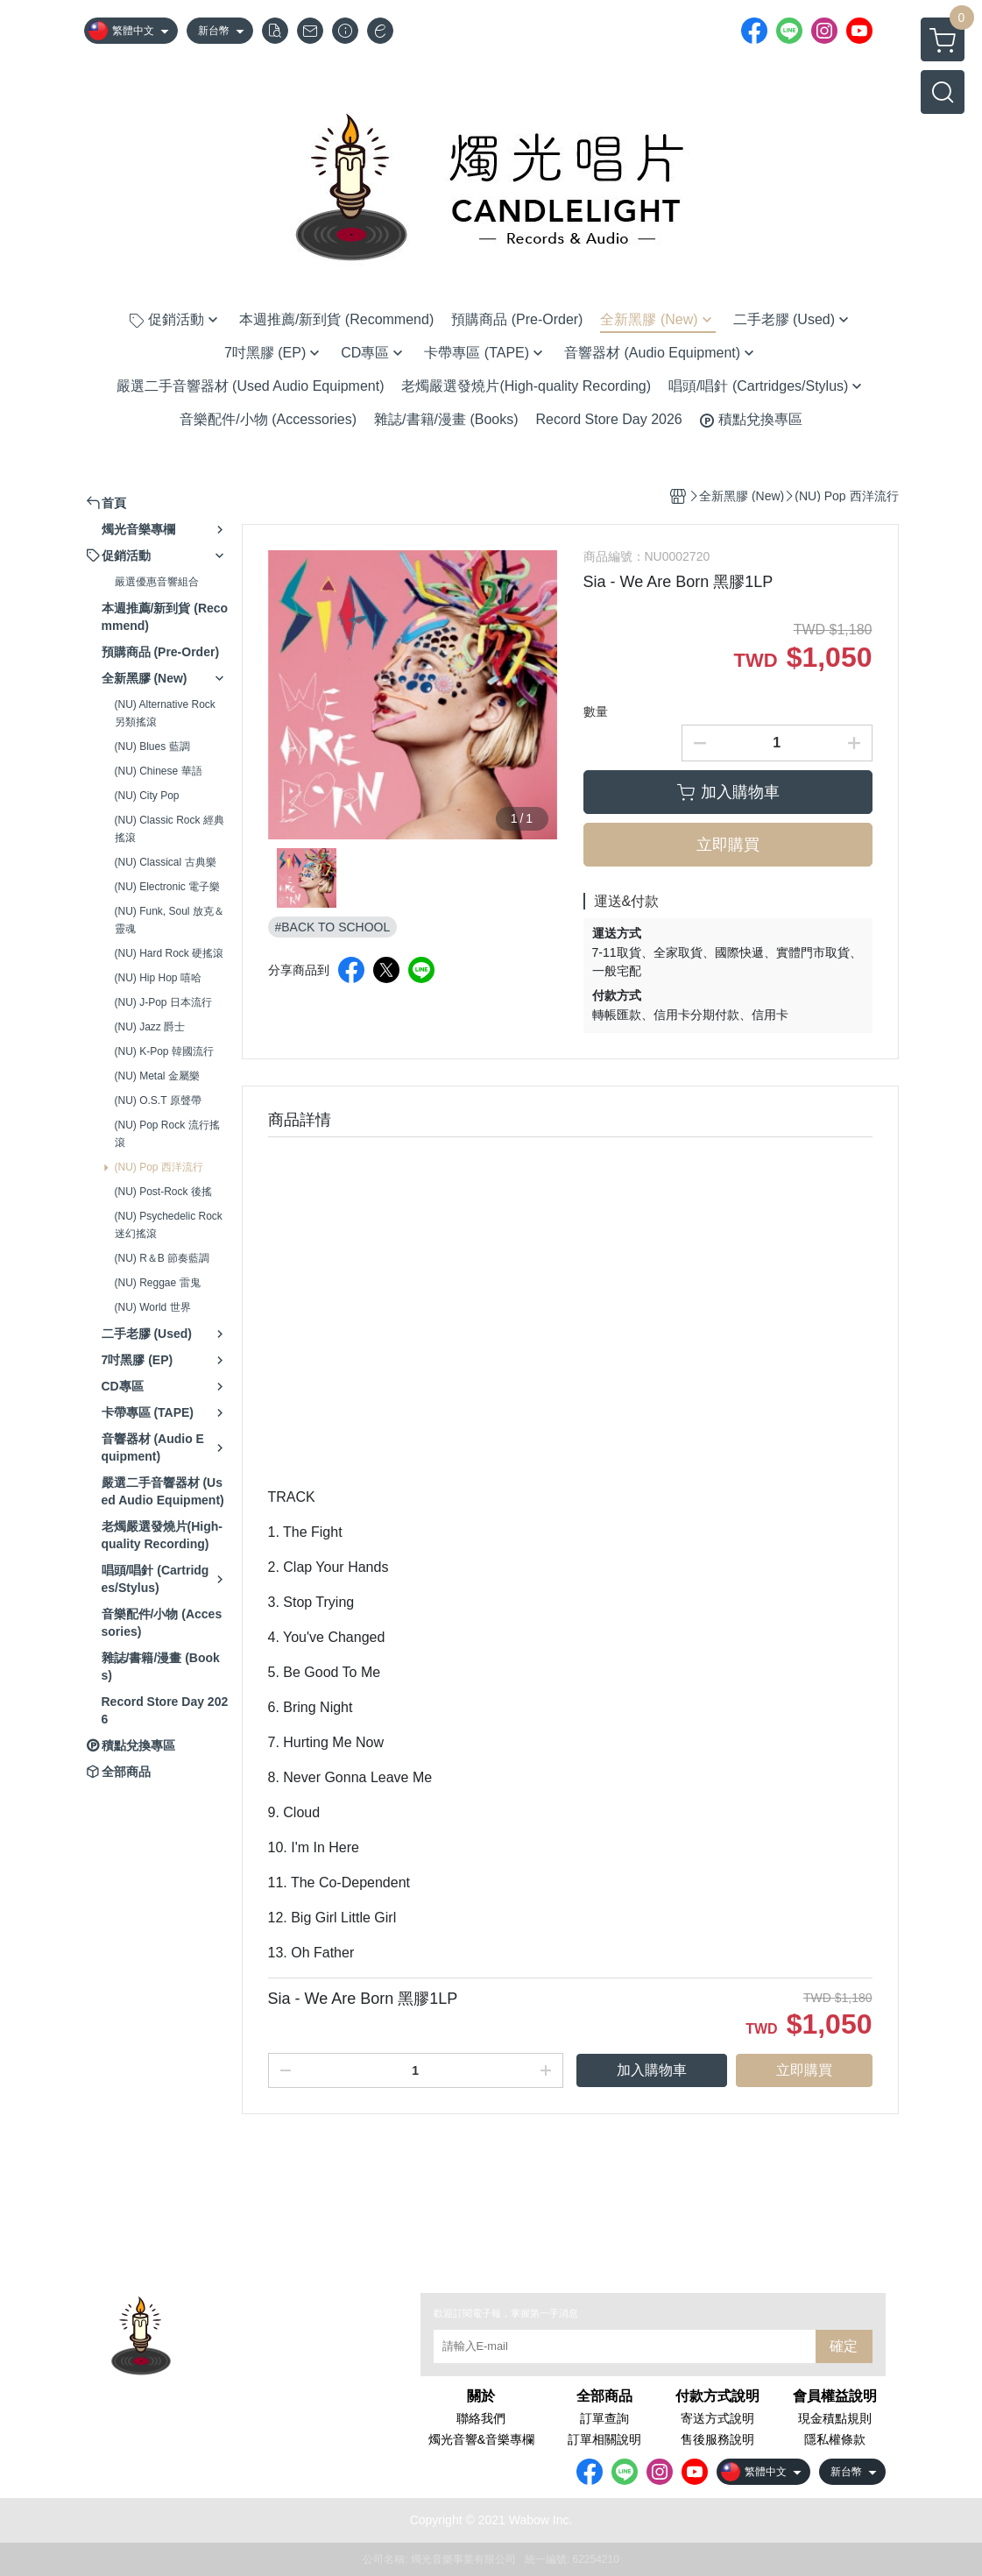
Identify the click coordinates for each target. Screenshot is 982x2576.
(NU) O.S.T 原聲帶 (158, 1100)
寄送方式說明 (717, 2418)
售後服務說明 (717, 2439)
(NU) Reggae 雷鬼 (158, 1283)
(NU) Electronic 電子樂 (168, 887)
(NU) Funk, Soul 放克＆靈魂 (169, 920)
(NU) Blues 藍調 (152, 746)
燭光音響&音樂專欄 (481, 2439)
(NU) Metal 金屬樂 (157, 1076)
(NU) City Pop (147, 795)
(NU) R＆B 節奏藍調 (162, 1258)
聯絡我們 (480, 2418)
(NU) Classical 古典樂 (165, 862)
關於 (481, 2396)
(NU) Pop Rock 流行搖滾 (167, 1134)
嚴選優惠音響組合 (157, 582)
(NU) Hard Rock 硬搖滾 (169, 953)
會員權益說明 (835, 2396)
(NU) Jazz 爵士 (150, 1027)
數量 (595, 711)
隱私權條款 (834, 2439)
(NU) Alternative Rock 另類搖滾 (165, 713)
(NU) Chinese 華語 (158, 771)
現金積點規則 (835, 2418)
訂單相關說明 (604, 2439)
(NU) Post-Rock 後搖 (163, 1191)
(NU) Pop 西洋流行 (159, 1167)
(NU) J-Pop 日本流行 (163, 1002)
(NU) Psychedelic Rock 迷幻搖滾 (169, 1225)
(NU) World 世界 (153, 1307)
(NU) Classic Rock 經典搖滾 (169, 829)
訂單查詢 (604, 2418)
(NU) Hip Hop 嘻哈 (158, 978)
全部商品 (604, 2396)
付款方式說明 (717, 2396)
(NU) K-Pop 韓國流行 (164, 1051)
